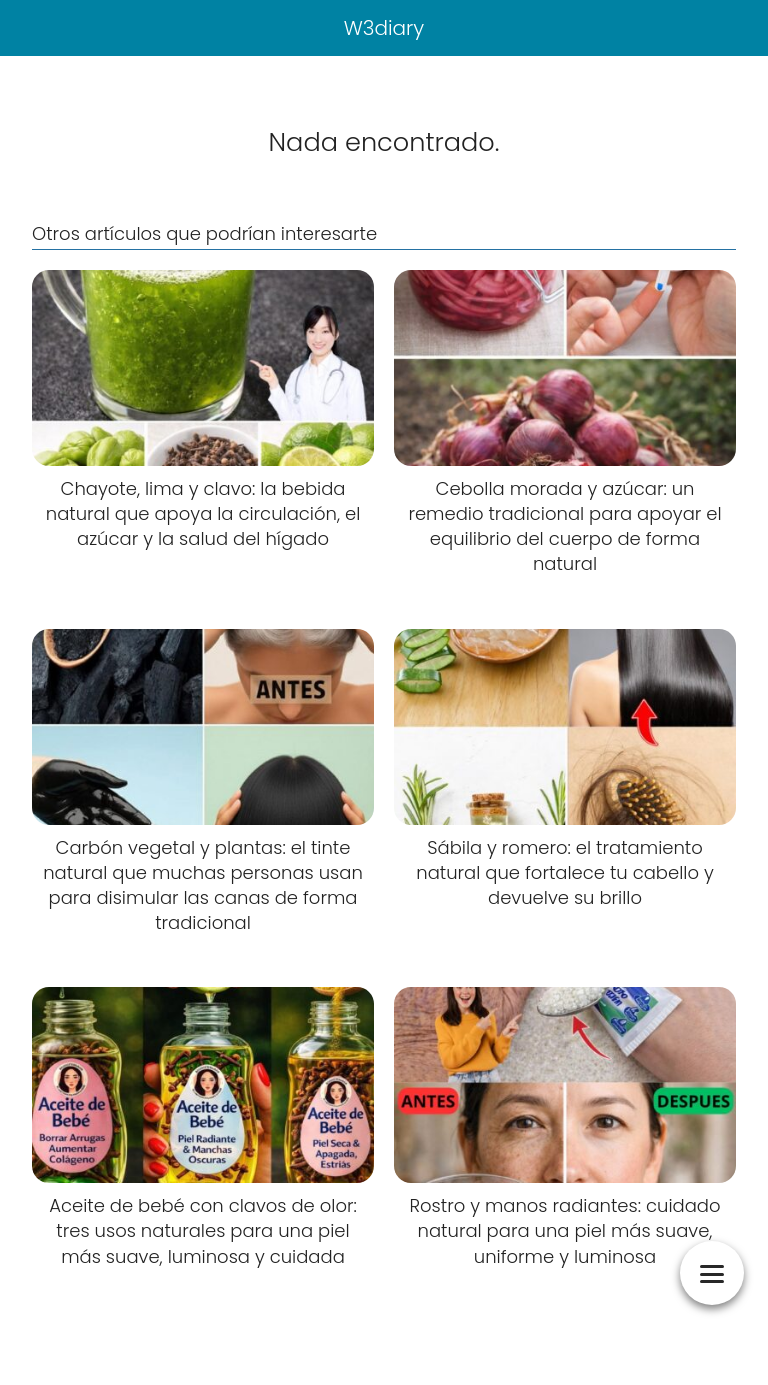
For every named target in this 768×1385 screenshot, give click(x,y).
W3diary (384, 28)
